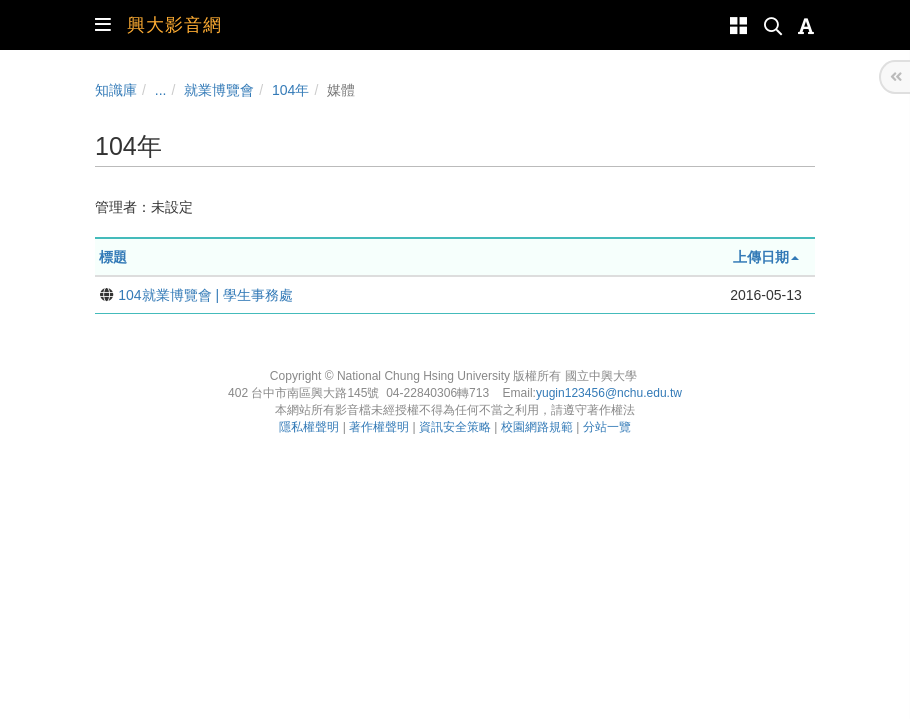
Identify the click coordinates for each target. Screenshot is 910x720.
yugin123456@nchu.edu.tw (609, 393)
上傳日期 (766, 257)
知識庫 (116, 90)
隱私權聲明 (309, 427)
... (161, 90)
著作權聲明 (379, 427)
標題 (113, 257)
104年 (290, 90)
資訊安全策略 (455, 427)
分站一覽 (607, 427)
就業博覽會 (219, 90)
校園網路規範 (537, 427)
